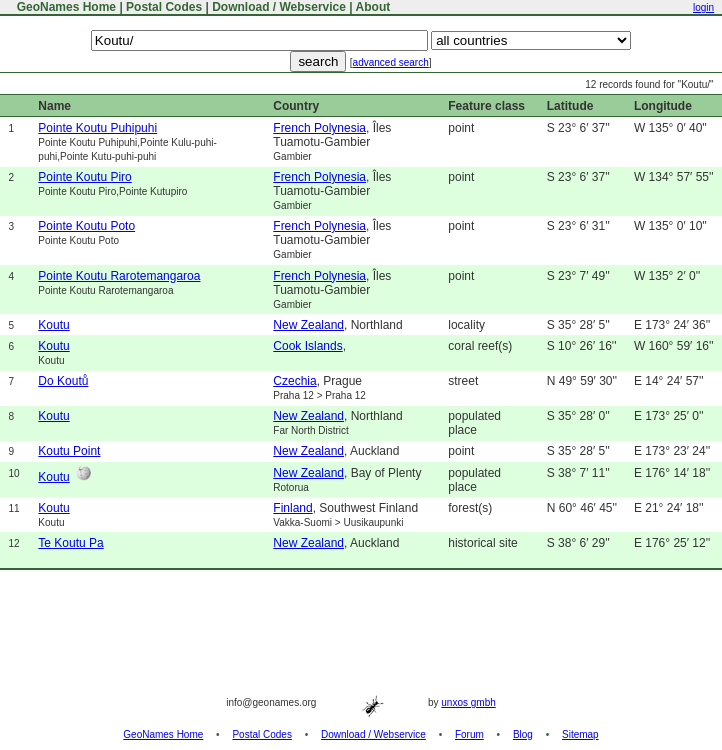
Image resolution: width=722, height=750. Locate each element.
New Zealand (308, 325)
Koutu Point (69, 451)
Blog (523, 734)
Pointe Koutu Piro (84, 177)
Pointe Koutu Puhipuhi (97, 128)
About (373, 7)
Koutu (53, 325)
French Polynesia (319, 128)
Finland (292, 508)
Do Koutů (63, 381)
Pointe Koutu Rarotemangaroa (119, 276)
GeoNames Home (64, 7)
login (703, 7)
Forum (469, 734)
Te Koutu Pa (70, 543)
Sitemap (580, 734)
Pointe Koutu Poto (86, 226)
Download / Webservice (279, 7)
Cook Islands (307, 346)
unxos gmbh (468, 702)
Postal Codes (164, 7)
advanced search (391, 62)
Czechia (294, 381)
